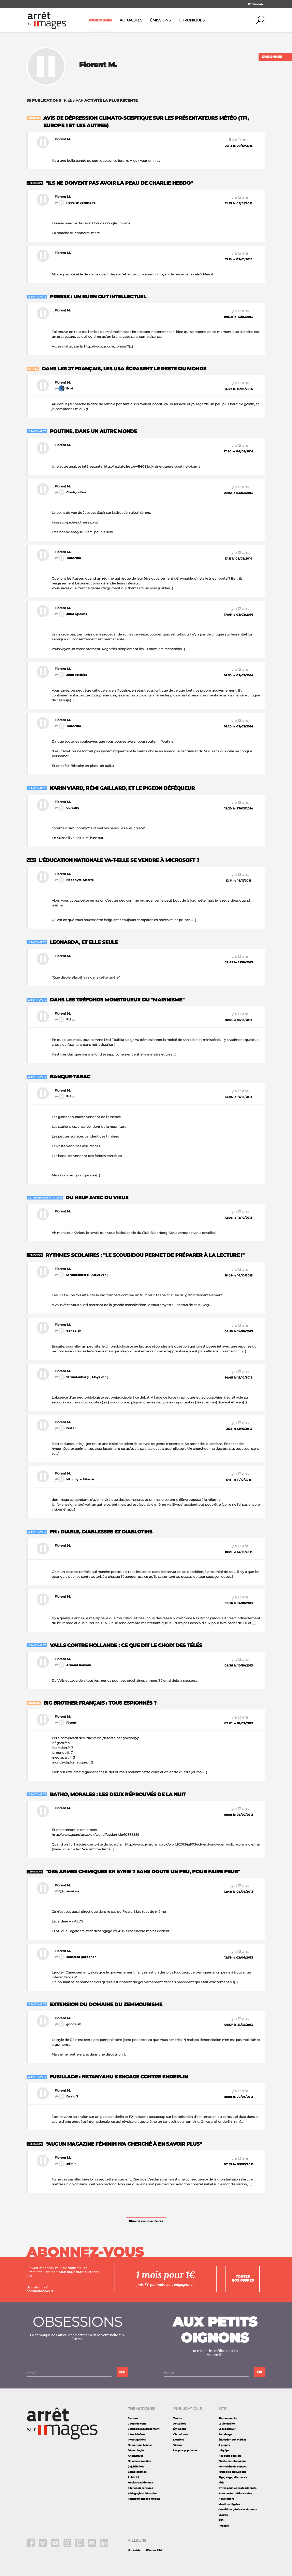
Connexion (255, 4)
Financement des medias (144, 2498)
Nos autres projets (229, 2455)
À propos (224, 2445)
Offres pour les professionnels (237, 2488)
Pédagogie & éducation (142, 2493)
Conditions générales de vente (237, 2509)
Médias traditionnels (141, 2482)
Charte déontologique (232, 2461)
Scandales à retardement (143, 2428)
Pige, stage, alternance (232, 2477)
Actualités (131, 20)
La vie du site (226, 2423)
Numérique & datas (140, 2445)
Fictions (133, 2418)
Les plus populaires (185, 2450)
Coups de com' (137, 2423)
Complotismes (137, 2471)
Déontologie (136, 2450)
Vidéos (177, 2445)
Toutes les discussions (232, 2471)
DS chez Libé (154, 2550)
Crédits (223, 2514)
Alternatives (135, 2455)
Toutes (177, 2418)
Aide (221, 2482)
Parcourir (100, 20)
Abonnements (227, 2418)
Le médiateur (226, 2428)
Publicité (133, 2477)
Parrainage (225, 2434)
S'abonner (272, 57)
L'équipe (223, 2450)
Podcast (223, 2525)
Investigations (137, 2439)
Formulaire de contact (232, 2466)
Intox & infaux (136, 2434)
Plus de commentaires (146, 2221)
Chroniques (192, 20)
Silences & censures (140, 2488)
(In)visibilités (136, 2466)
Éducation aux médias (232, 2439)
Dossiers (178, 2439)
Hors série (134, 2550)
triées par (82, 100)
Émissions (160, 20)
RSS (220, 2520)
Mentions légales (229, 2504)
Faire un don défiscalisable (235, 2493)
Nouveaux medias (139, 2461)
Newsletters (226, 2498)
